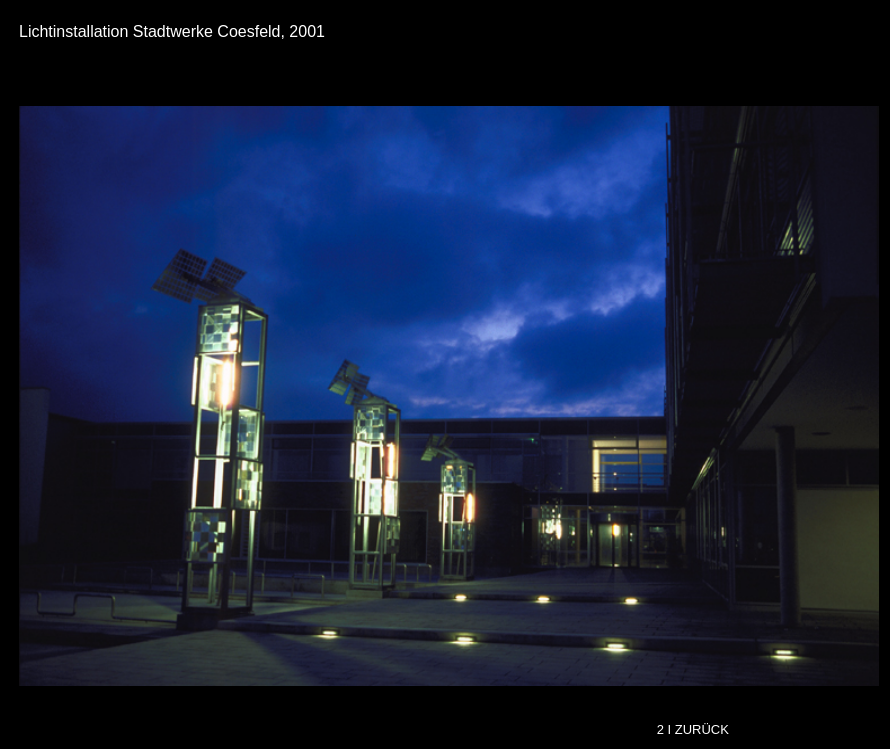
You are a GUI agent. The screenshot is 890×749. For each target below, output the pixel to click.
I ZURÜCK (700, 729)
